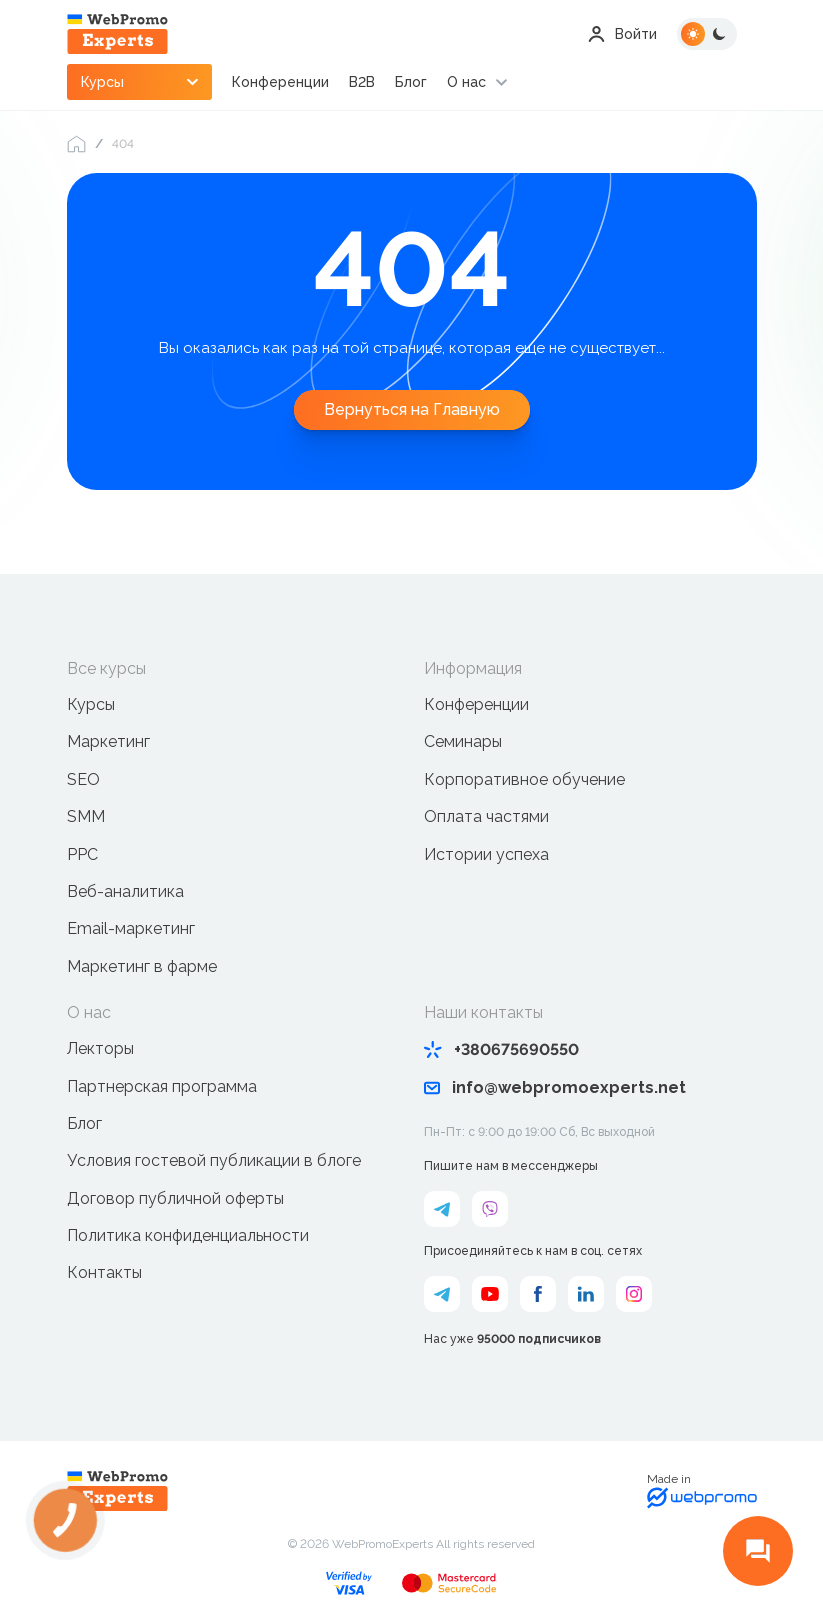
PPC (82, 854)
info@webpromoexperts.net (555, 1087)
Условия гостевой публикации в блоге (214, 1160)
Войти (622, 34)
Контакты (104, 1272)
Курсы (91, 704)
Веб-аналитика (125, 891)
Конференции (280, 82)
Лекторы (100, 1048)
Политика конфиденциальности (188, 1235)
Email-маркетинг (131, 928)
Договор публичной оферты (175, 1198)
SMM (86, 816)
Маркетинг (108, 741)
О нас (466, 82)
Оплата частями (486, 816)
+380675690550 (501, 1049)
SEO (83, 779)
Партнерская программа (162, 1086)
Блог (411, 82)
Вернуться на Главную (412, 409)
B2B (362, 82)
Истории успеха (486, 854)
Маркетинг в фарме (142, 966)
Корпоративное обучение (524, 779)
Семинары (463, 741)
